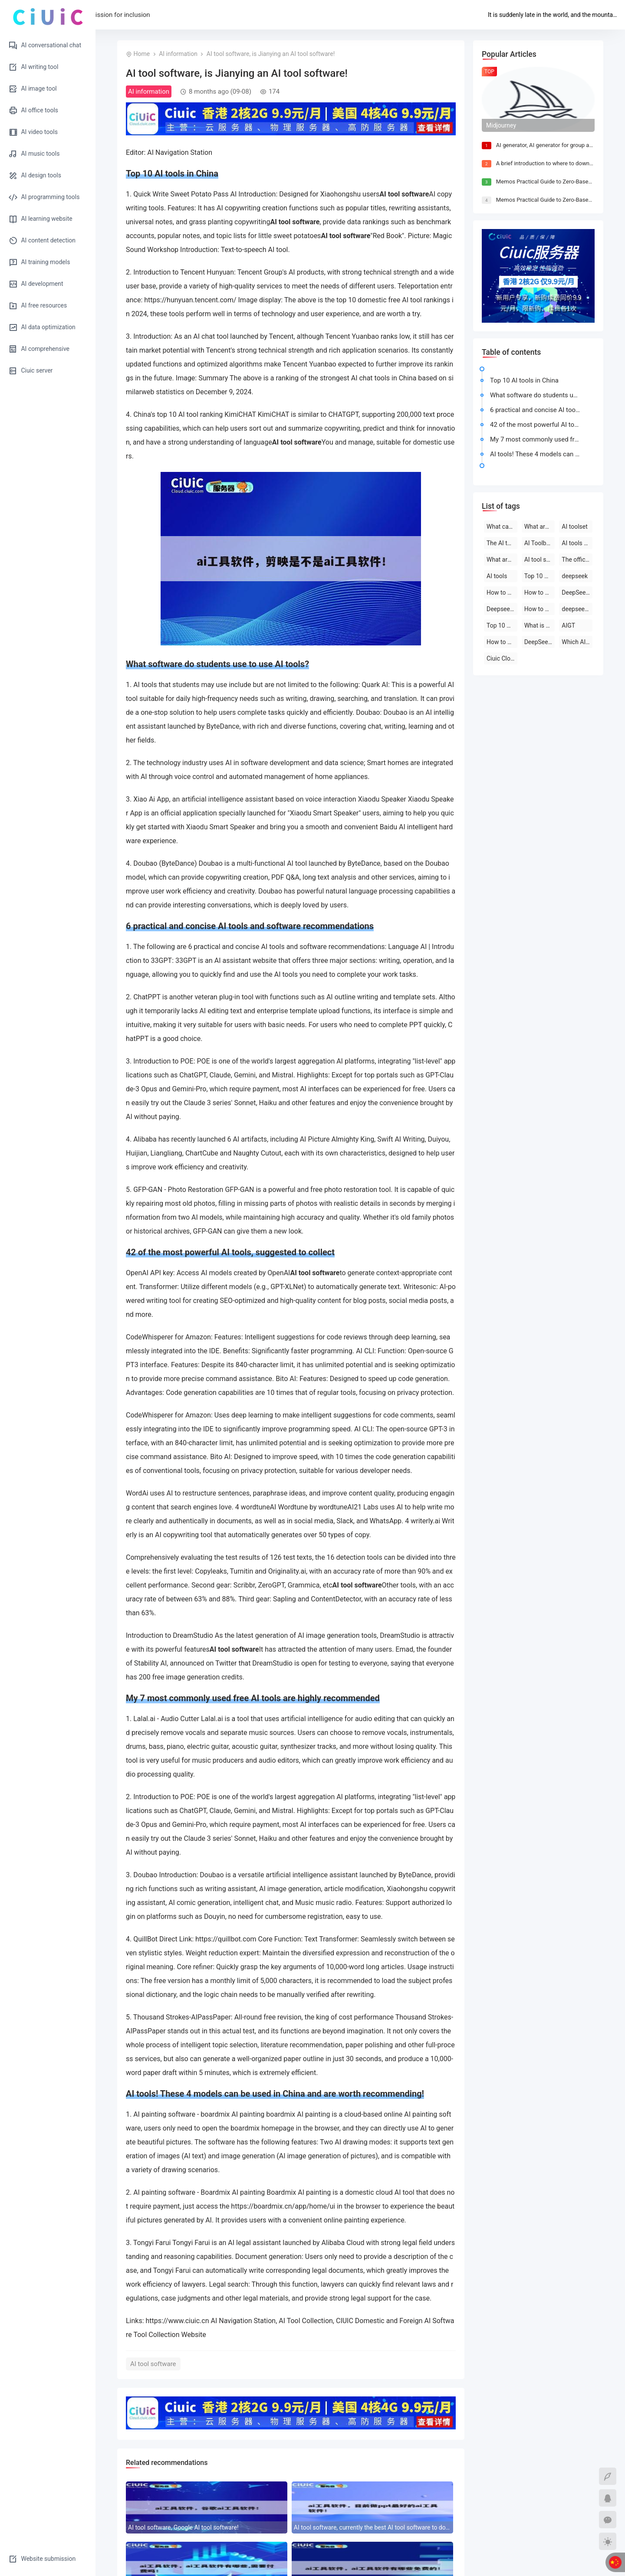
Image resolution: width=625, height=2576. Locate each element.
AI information (178, 53)
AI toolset (574, 526)
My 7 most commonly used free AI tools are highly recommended (537, 439)
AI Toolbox (538, 543)
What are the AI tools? (539, 526)
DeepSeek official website (539, 641)
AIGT (568, 625)
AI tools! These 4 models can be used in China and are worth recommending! (537, 454)
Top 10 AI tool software (539, 576)
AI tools (497, 576)
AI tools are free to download (577, 543)
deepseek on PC (577, 609)
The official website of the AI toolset (577, 559)
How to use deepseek (502, 592)
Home (132, 15)
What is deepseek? (539, 625)
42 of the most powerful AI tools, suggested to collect (537, 425)
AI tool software (153, 2364)
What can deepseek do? (502, 526)
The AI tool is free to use (502, 543)
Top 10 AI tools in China (524, 380)
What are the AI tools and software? (502, 559)
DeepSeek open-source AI (577, 592)
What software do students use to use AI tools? (537, 395)
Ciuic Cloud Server (502, 658)
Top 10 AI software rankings (502, 625)
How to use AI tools (502, 641)
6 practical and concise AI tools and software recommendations (537, 410)
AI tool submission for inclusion (199, 15)
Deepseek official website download (502, 609)
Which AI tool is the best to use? (577, 641)
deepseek (575, 576)
